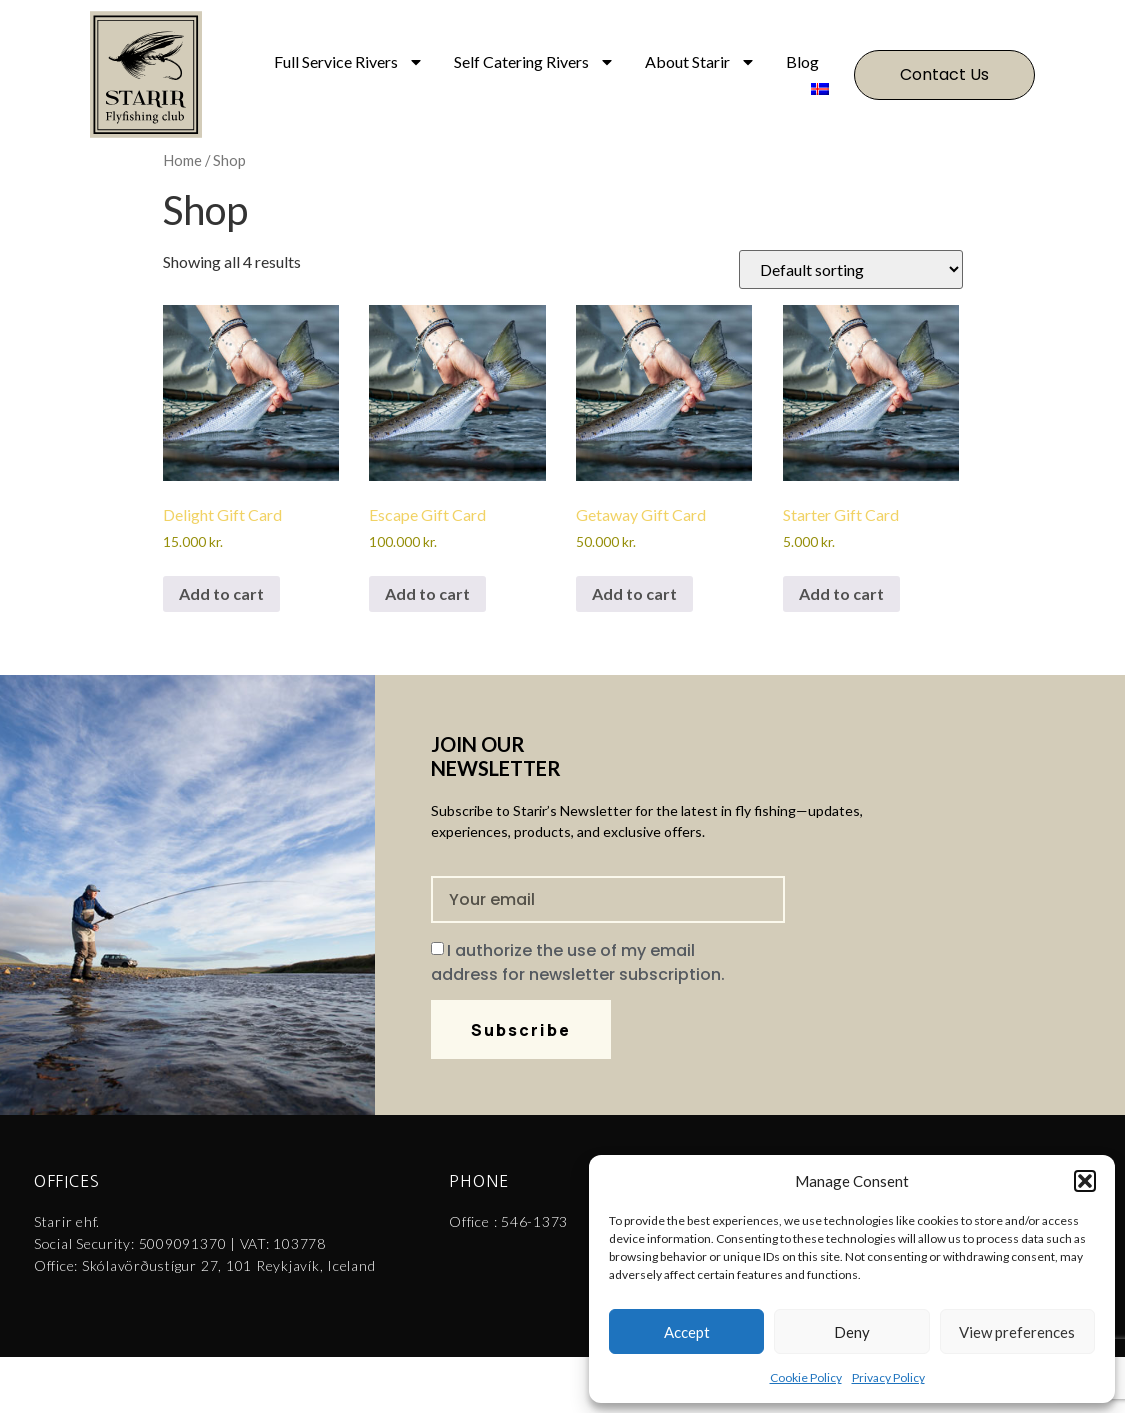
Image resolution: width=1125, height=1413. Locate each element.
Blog (802, 61)
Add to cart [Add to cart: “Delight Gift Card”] (221, 593)
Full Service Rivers (349, 62)
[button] (1085, 1181)
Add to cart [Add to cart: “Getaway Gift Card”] (634, 593)
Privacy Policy (888, 1377)
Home (182, 160)
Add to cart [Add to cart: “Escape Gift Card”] (427, 593)
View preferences (1017, 1332)
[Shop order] (851, 269)
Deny (852, 1332)
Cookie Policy (806, 1377)
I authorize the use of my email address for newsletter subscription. (578, 962)
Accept (687, 1332)
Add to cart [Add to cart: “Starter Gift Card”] (841, 593)
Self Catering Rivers (534, 62)
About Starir (700, 62)
